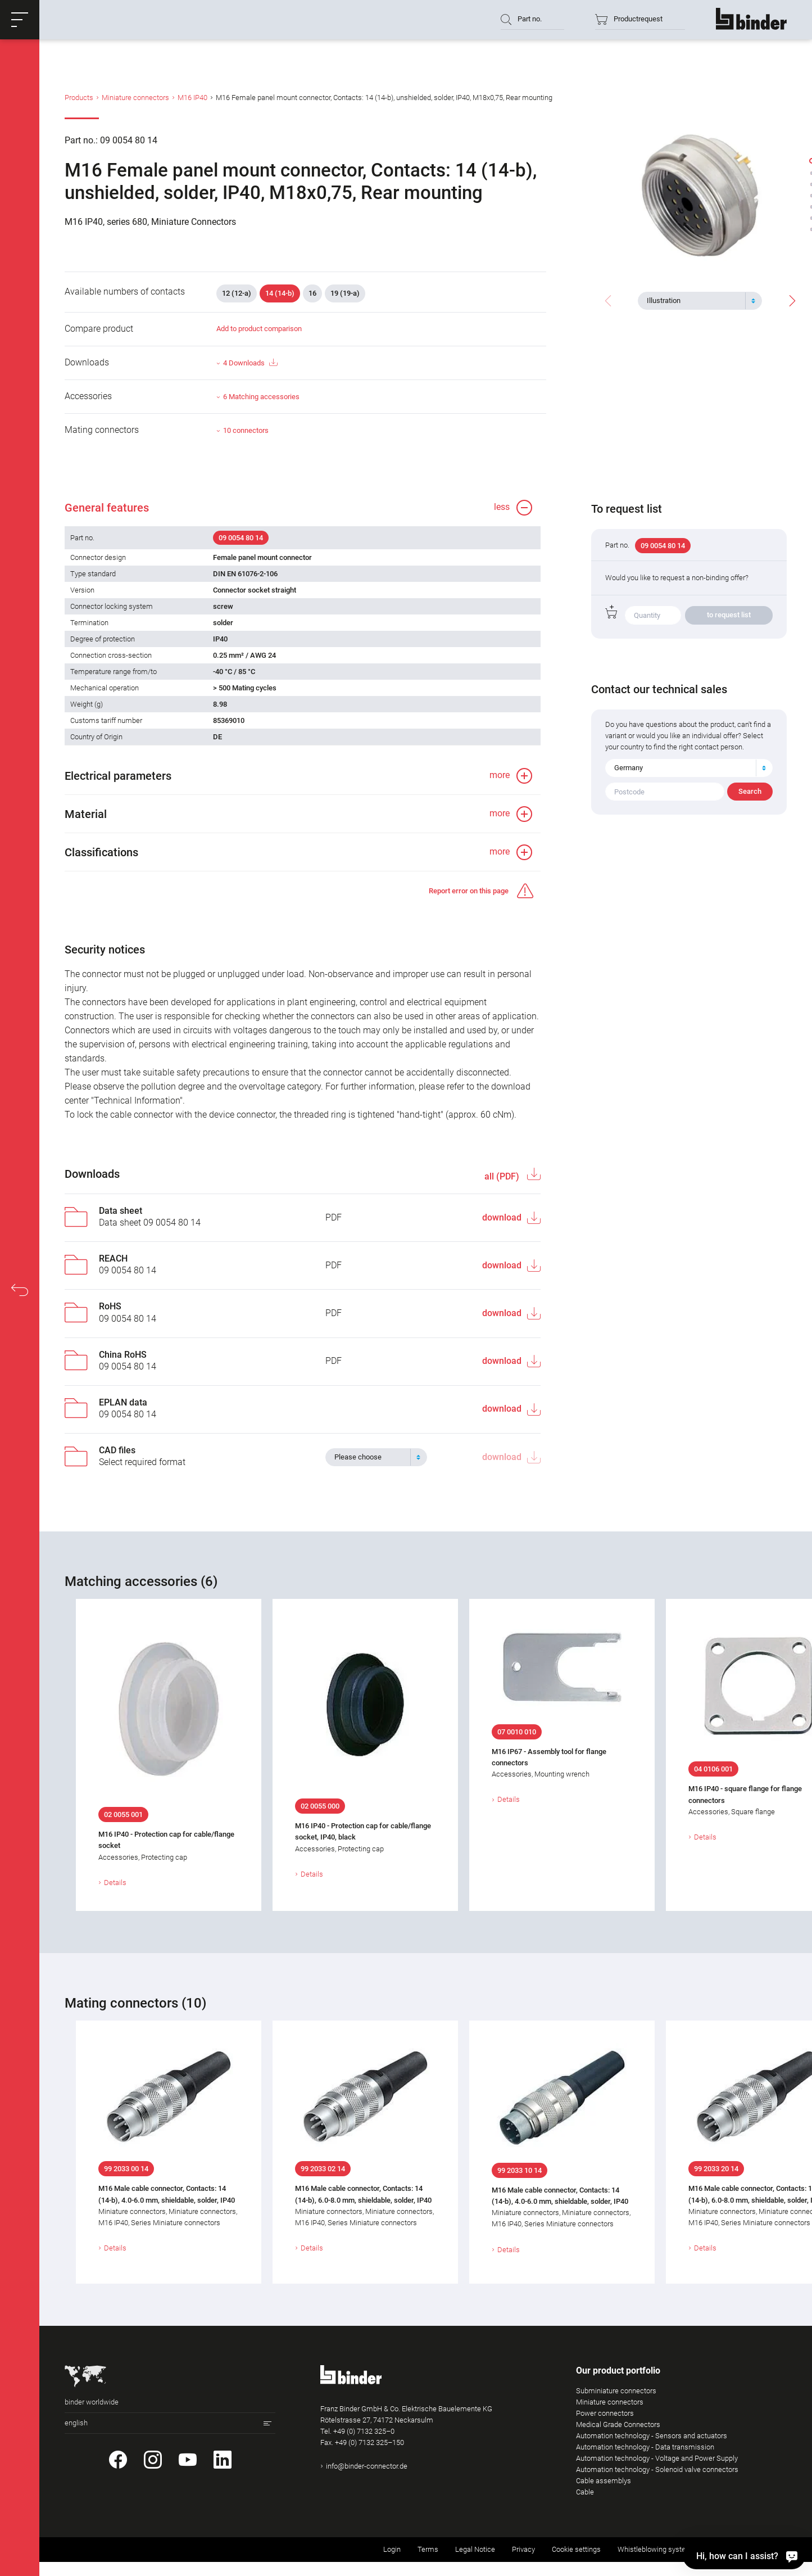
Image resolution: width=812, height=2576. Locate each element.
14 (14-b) (279, 293)
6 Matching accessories (261, 396)
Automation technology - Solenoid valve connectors (657, 2469)
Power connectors (605, 2413)
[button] (19, 19)
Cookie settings (576, 2549)
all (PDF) (502, 1176)
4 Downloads (250, 363)
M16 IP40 (192, 97)
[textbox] (695, 300)
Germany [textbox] (628, 767)
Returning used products (748, 2549)
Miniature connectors (135, 97)
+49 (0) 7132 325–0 (363, 2431)
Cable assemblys (603, 2480)
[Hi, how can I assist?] (790, 2555)
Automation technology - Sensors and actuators (651, 2436)
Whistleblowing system (655, 2549)
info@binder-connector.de (366, 2466)
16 (312, 293)
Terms (428, 2549)
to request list (729, 615)
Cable (585, 2492)
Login (392, 2549)
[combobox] (700, 301)
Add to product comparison (259, 328)
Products (79, 97)
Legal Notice (475, 2549)
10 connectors (246, 430)
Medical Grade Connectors (618, 2424)
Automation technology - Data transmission (645, 2447)
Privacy (523, 2549)
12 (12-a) (236, 293)
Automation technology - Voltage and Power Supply (657, 2458)
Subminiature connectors (616, 2391)
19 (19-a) (345, 293)
